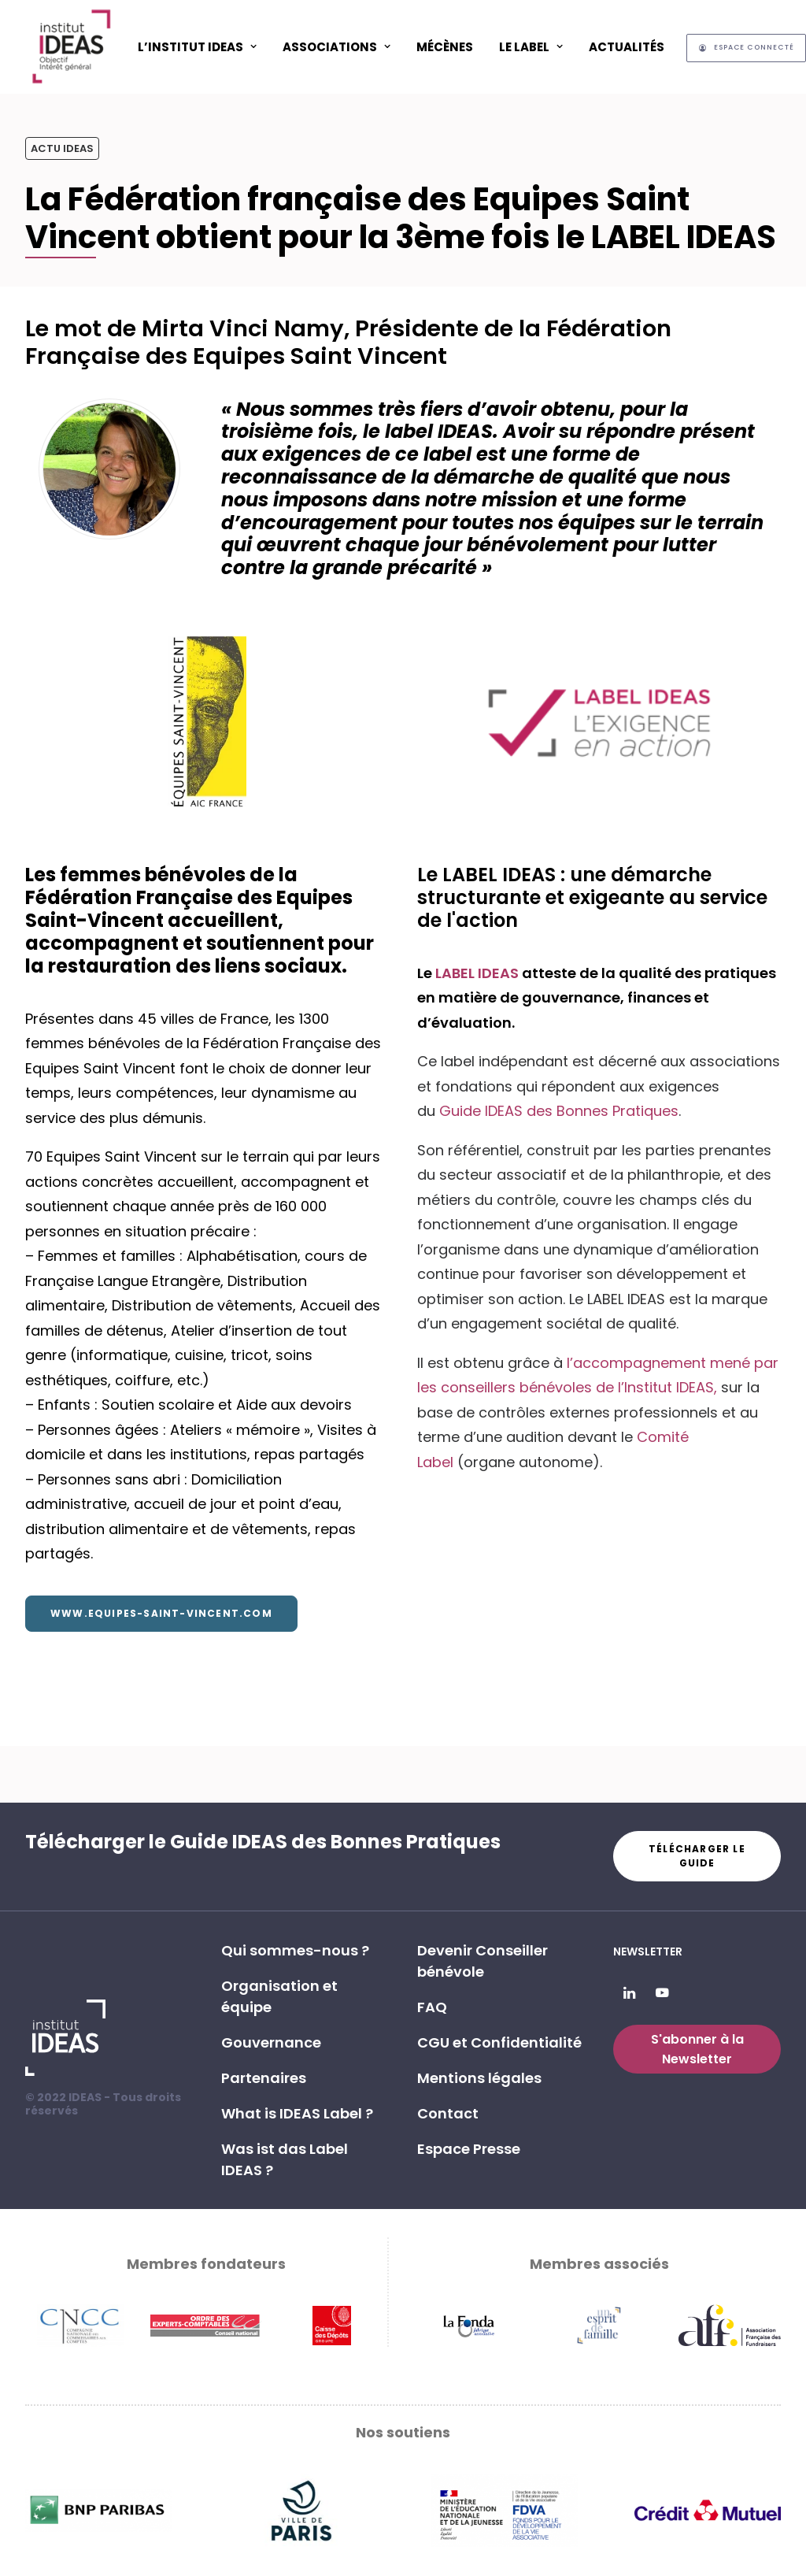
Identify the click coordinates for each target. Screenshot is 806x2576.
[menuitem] (197, 46)
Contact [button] (448, 2113)
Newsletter (647, 1951)
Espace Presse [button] (468, 2149)
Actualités (626, 47)
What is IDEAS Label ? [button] (297, 2113)
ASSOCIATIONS (336, 47)
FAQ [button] (432, 2007)
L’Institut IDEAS (197, 47)
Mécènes (444, 47)
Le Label (531, 47)
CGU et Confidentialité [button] (499, 2042)
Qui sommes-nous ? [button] (295, 1950)
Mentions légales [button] (479, 2078)
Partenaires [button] (263, 2078)
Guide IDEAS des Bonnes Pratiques (558, 1111)
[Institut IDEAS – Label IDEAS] (70, 46)
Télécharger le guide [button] (699, 1856)
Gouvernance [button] (271, 2042)
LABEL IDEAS (478, 973)
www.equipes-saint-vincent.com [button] (161, 1613)
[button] (629, 1993)
